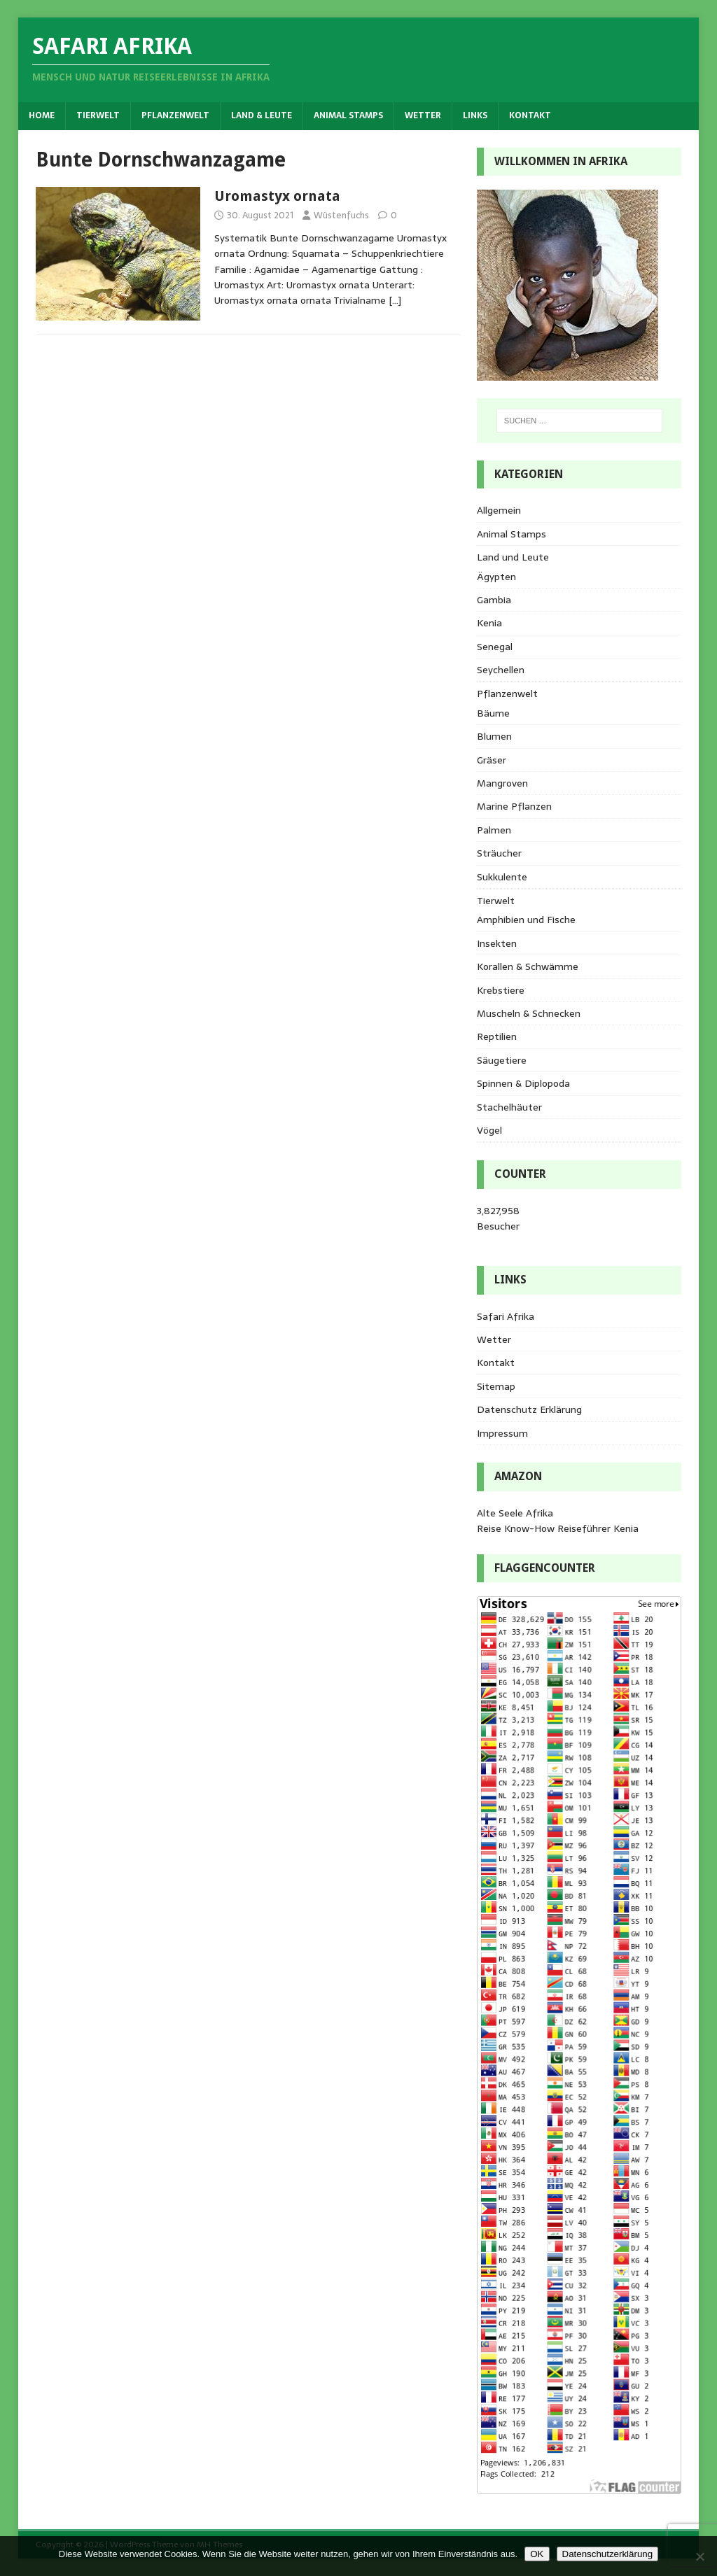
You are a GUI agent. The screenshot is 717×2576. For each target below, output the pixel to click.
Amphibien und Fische (526, 919)
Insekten (497, 943)
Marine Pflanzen (514, 806)
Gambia (494, 599)
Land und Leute (513, 557)
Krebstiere (500, 990)
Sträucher (499, 853)
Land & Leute (261, 115)
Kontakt (530, 115)
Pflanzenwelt (175, 115)
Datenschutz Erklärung (529, 1409)
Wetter (423, 115)
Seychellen (500, 669)
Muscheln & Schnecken (528, 1013)
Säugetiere (502, 1060)
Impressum (502, 1433)
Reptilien (497, 1036)
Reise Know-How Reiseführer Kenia (558, 1528)
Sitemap (496, 1386)
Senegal (495, 646)
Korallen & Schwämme (527, 966)
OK (536, 2554)
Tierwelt (98, 115)
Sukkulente (502, 877)
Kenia (489, 623)
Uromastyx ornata (277, 196)
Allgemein (499, 510)
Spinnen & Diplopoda (523, 1083)
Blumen (494, 736)
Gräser (491, 760)
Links (475, 115)
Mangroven (502, 783)
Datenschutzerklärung (607, 2554)
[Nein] (699, 2556)
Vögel (489, 1130)
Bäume (493, 713)
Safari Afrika (505, 1316)
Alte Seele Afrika (515, 1513)
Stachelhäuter (509, 1107)
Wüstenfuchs (341, 215)
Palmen (494, 830)
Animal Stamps (348, 115)
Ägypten (496, 576)
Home (42, 115)
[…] (395, 300)
